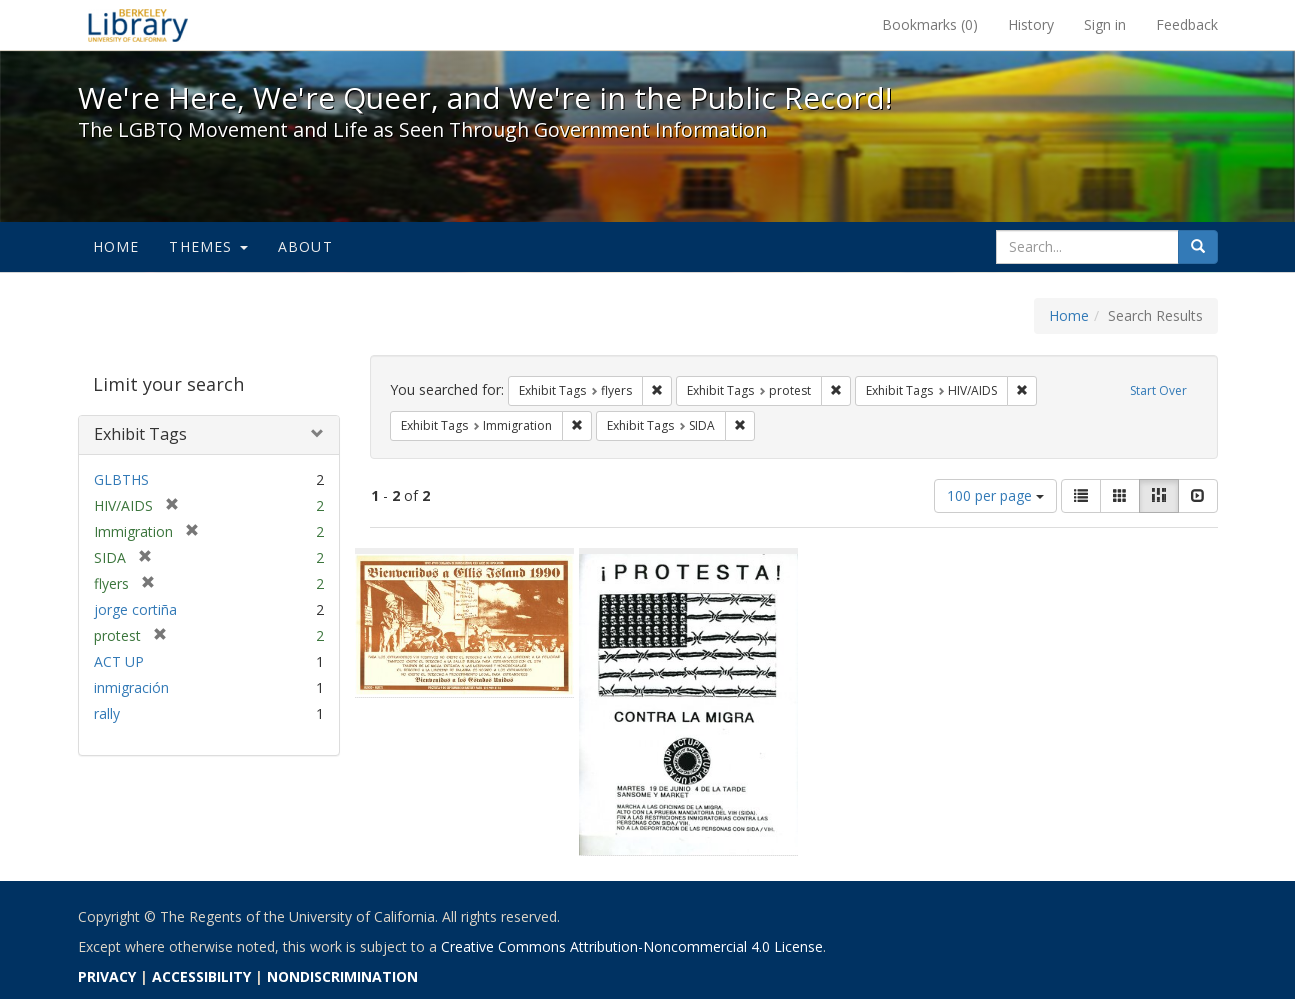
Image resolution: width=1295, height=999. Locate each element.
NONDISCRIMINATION (342, 976)
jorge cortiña (135, 609)
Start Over (1158, 390)
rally (107, 713)
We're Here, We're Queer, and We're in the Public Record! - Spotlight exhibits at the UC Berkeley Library (138, 25)
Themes (208, 246)
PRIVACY (107, 976)
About (305, 246)
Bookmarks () (930, 24)
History (1031, 24)
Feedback (1187, 24)
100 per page (995, 495)
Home (116, 246)
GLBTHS (121, 479)
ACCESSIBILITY (201, 976)
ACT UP (119, 661)
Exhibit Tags (140, 434)
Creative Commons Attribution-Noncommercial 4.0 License (632, 946)
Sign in (1105, 24)
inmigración (131, 687)
